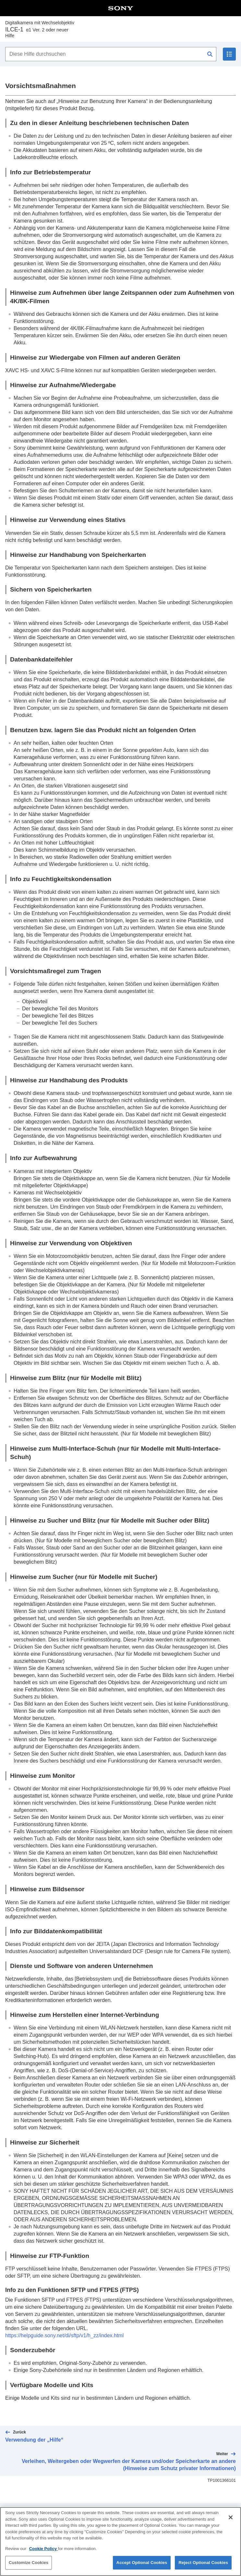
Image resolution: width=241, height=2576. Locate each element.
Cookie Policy (43, 2552)
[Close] (230, 2521)
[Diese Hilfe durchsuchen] (110, 54)
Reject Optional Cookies (203, 2566)
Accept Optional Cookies (141, 2566)
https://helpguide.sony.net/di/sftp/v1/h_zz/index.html (64, 2335)
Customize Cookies (28, 2566)
